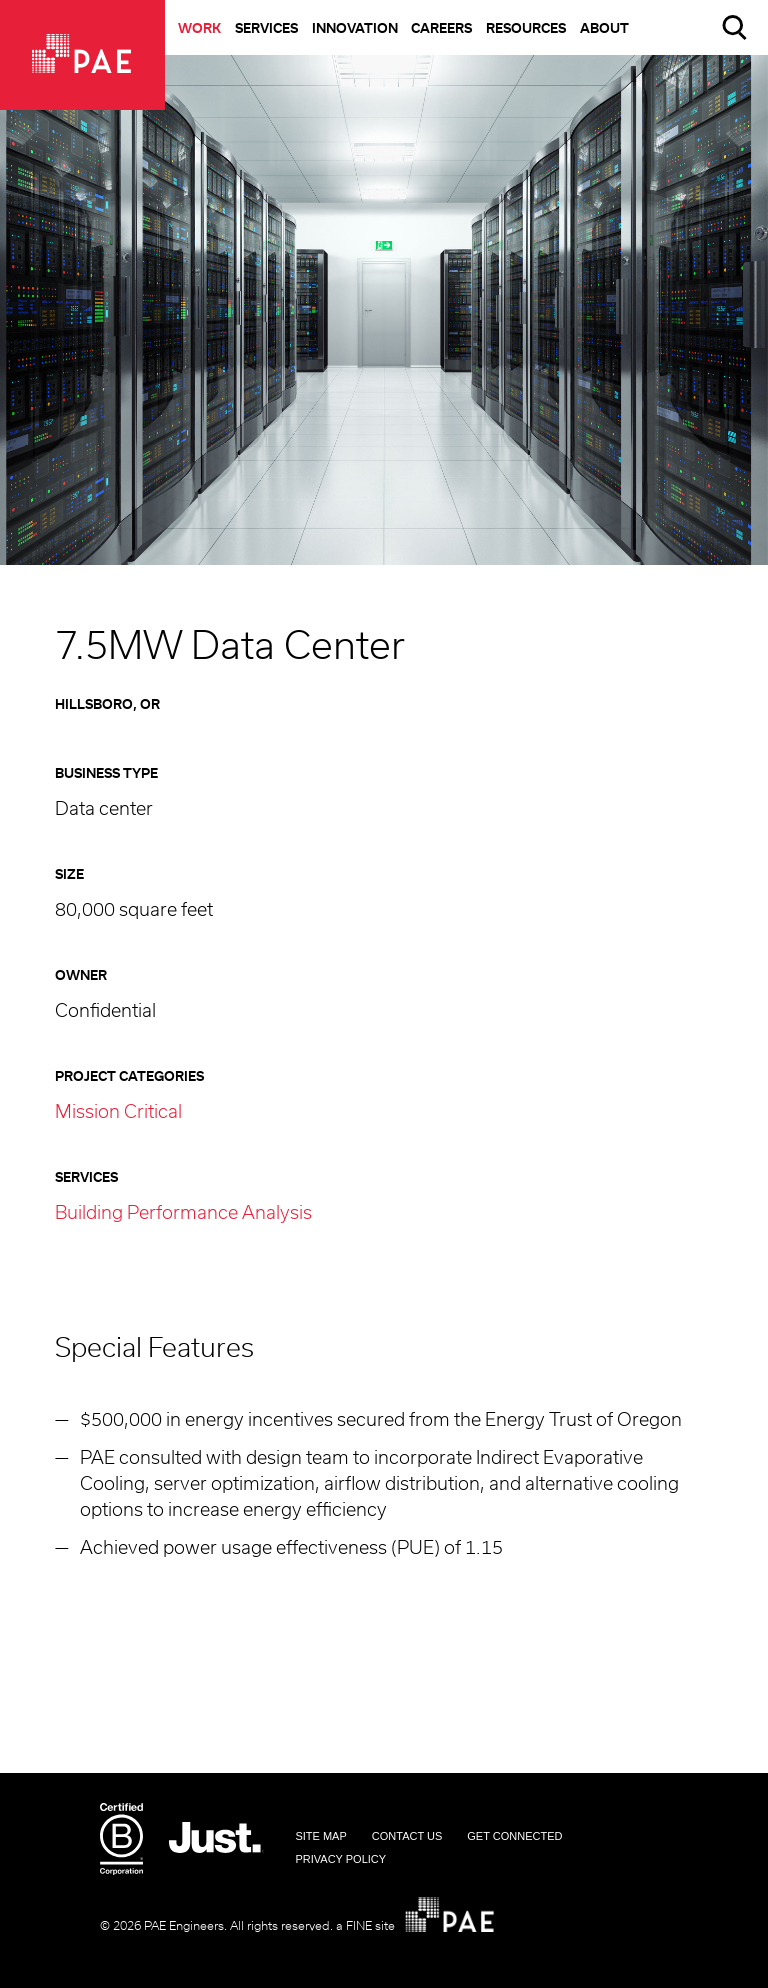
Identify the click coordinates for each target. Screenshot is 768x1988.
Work (199, 29)
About (604, 29)
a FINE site (365, 1926)
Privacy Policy (340, 1859)
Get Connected (514, 1836)
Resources (526, 29)
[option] (384, 310)
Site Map (320, 1836)
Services (266, 29)
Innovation (355, 29)
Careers (441, 29)
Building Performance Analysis (183, 1214)
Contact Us (407, 1836)
